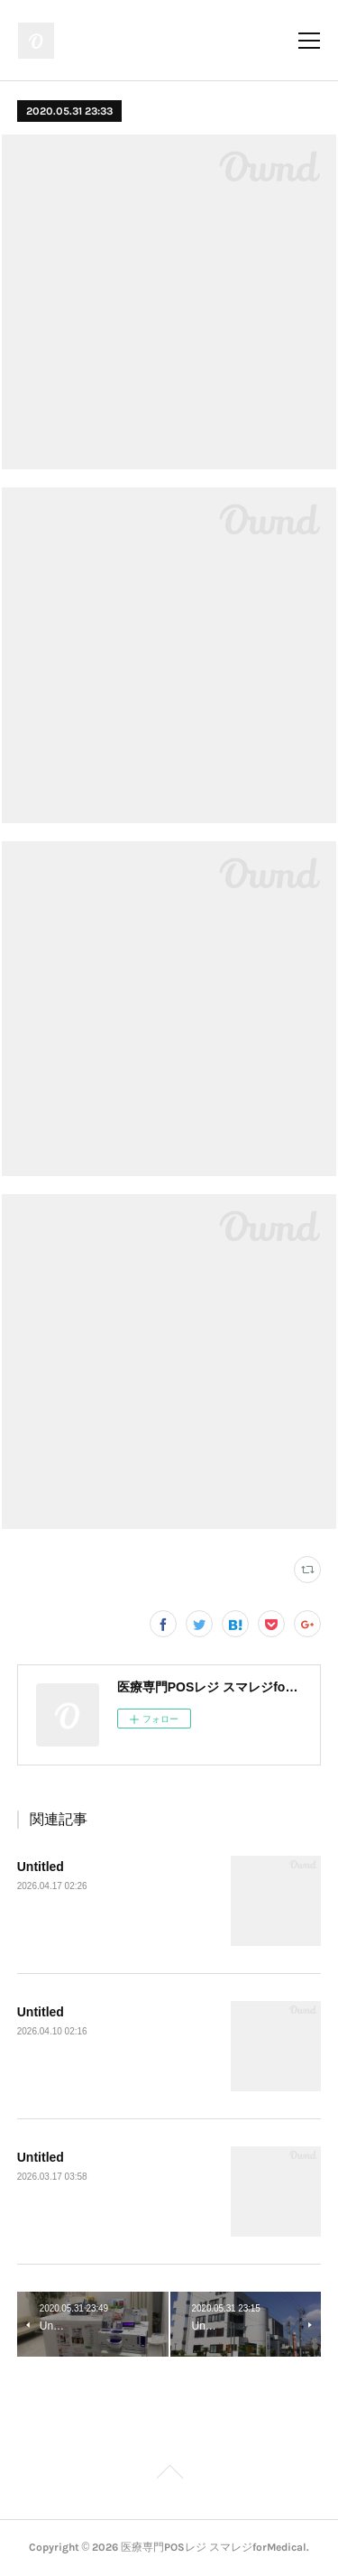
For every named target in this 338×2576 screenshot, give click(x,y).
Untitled (40, 1866)
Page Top (169, 2475)
